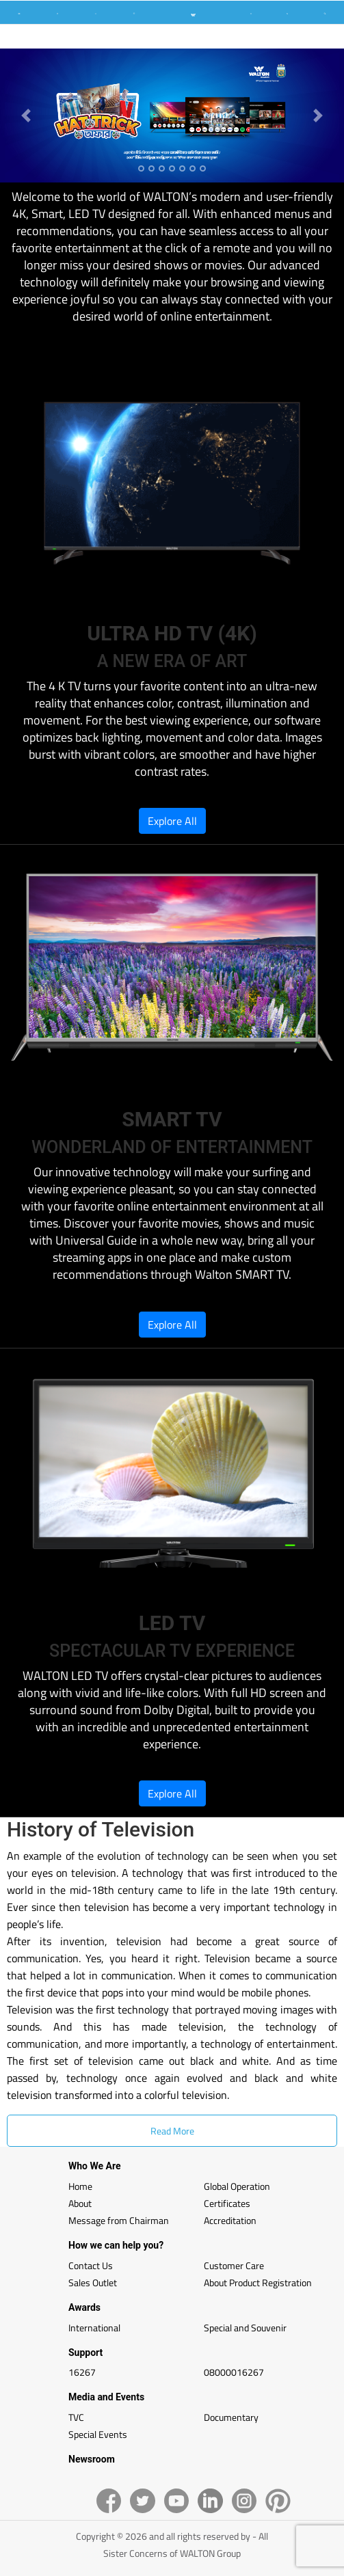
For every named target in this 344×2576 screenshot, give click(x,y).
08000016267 (234, 2372)
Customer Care (234, 2265)
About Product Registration (258, 2282)
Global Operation (237, 2186)
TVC (76, 2417)
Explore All (172, 821)
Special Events (97, 2434)
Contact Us (90, 2265)
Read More (172, 2131)
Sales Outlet (92, 2282)
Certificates (227, 2203)
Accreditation (230, 2220)
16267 (82, 2372)
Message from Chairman (118, 2220)
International (94, 2327)
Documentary (231, 2417)
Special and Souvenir (245, 2327)
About (80, 2203)
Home (80, 2186)
